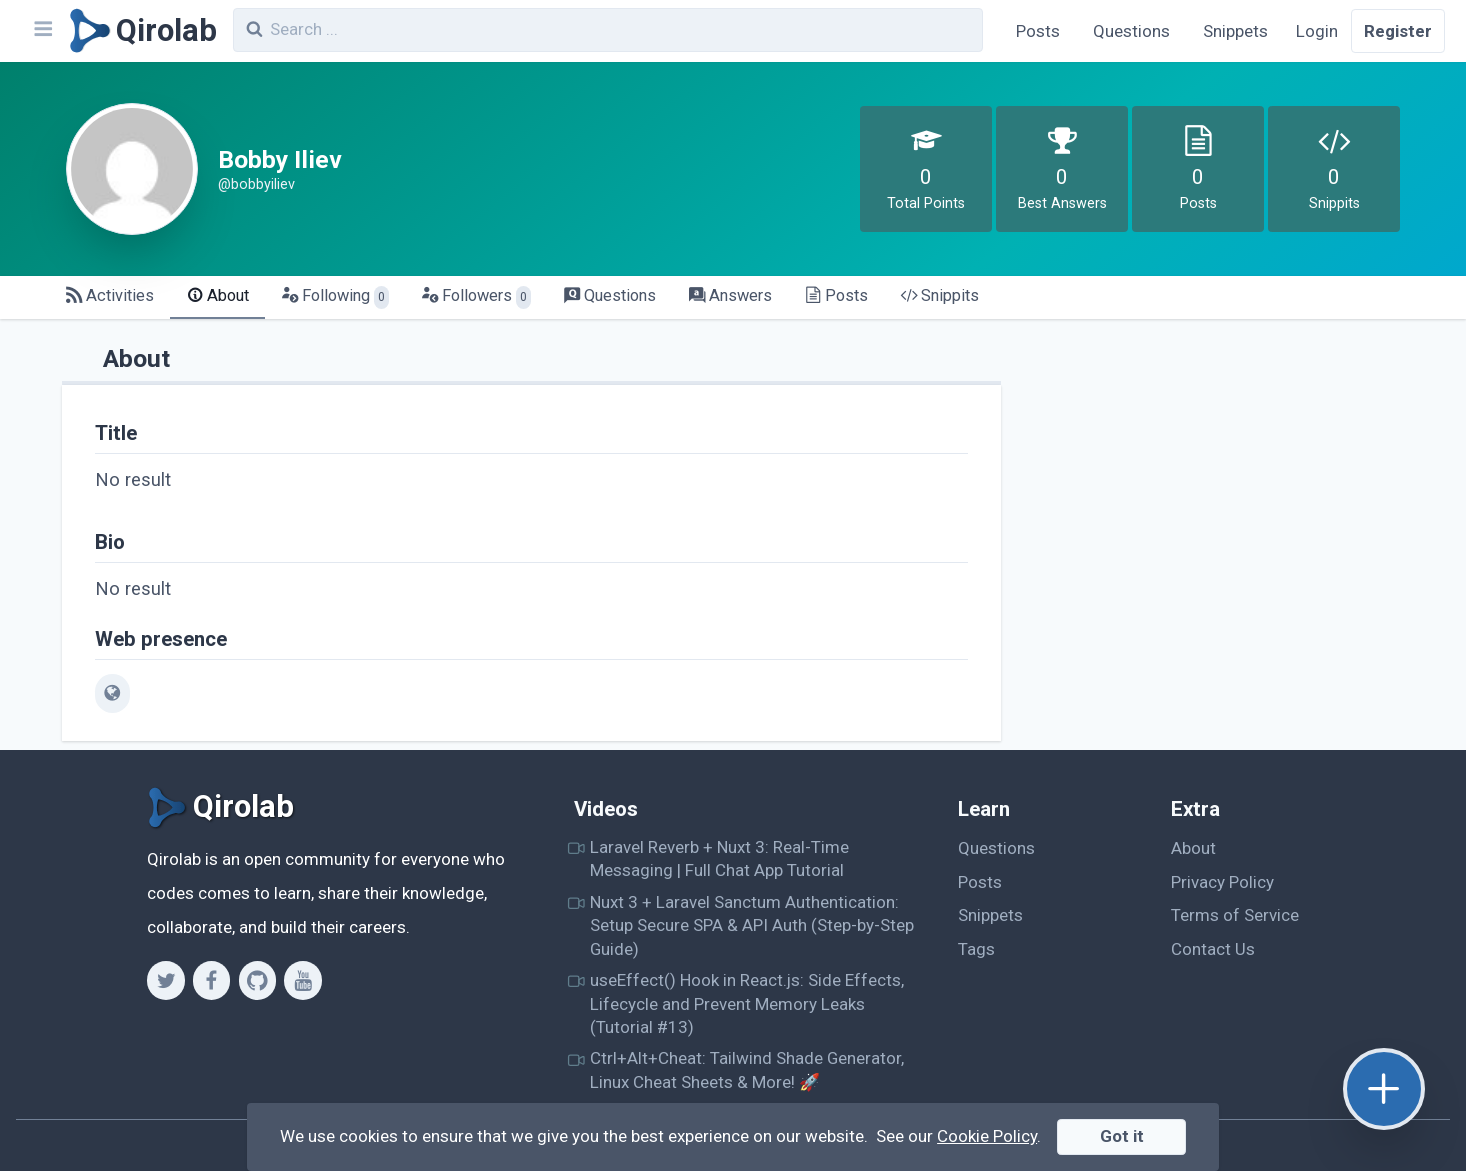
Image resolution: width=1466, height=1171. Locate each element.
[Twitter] (165, 980)
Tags (976, 949)
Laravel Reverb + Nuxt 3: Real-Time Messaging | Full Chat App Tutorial (719, 858)
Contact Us (1213, 949)
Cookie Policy (987, 1136)
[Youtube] (302, 980)
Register (1398, 31)
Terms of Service (1235, 915)
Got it (1122, 1136)
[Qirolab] (139, 31)
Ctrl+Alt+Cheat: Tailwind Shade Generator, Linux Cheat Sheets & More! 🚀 (747, 1069)
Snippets (1235, 31)
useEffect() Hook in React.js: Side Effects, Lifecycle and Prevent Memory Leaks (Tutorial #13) (747, 1003)
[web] (112, 693)
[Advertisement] (1223, 476)
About (1193, 848)
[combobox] (608, 30)
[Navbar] (42, 31)
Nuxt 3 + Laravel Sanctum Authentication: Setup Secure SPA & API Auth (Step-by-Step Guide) (752, 925)
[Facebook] (211, 980)
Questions (1131, 31)
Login (1317, 31)
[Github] (257, 980)
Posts (1038, 31)
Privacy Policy (1222, 882)
